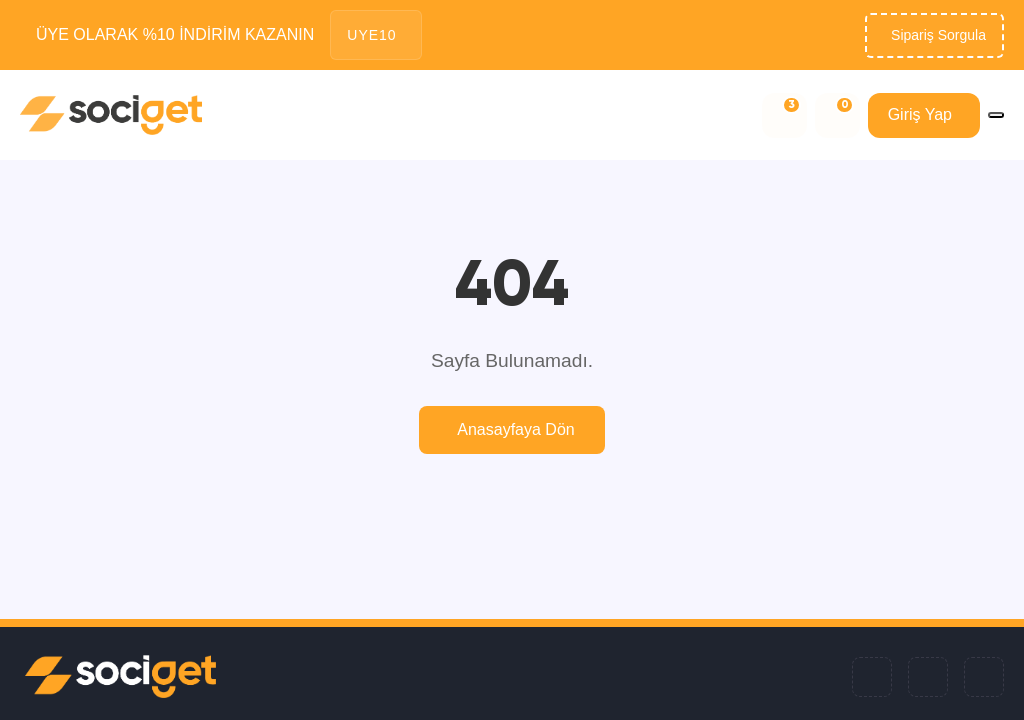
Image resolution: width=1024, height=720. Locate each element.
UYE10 (371, 35)
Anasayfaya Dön (515, 429)
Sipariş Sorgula (938, 35)
